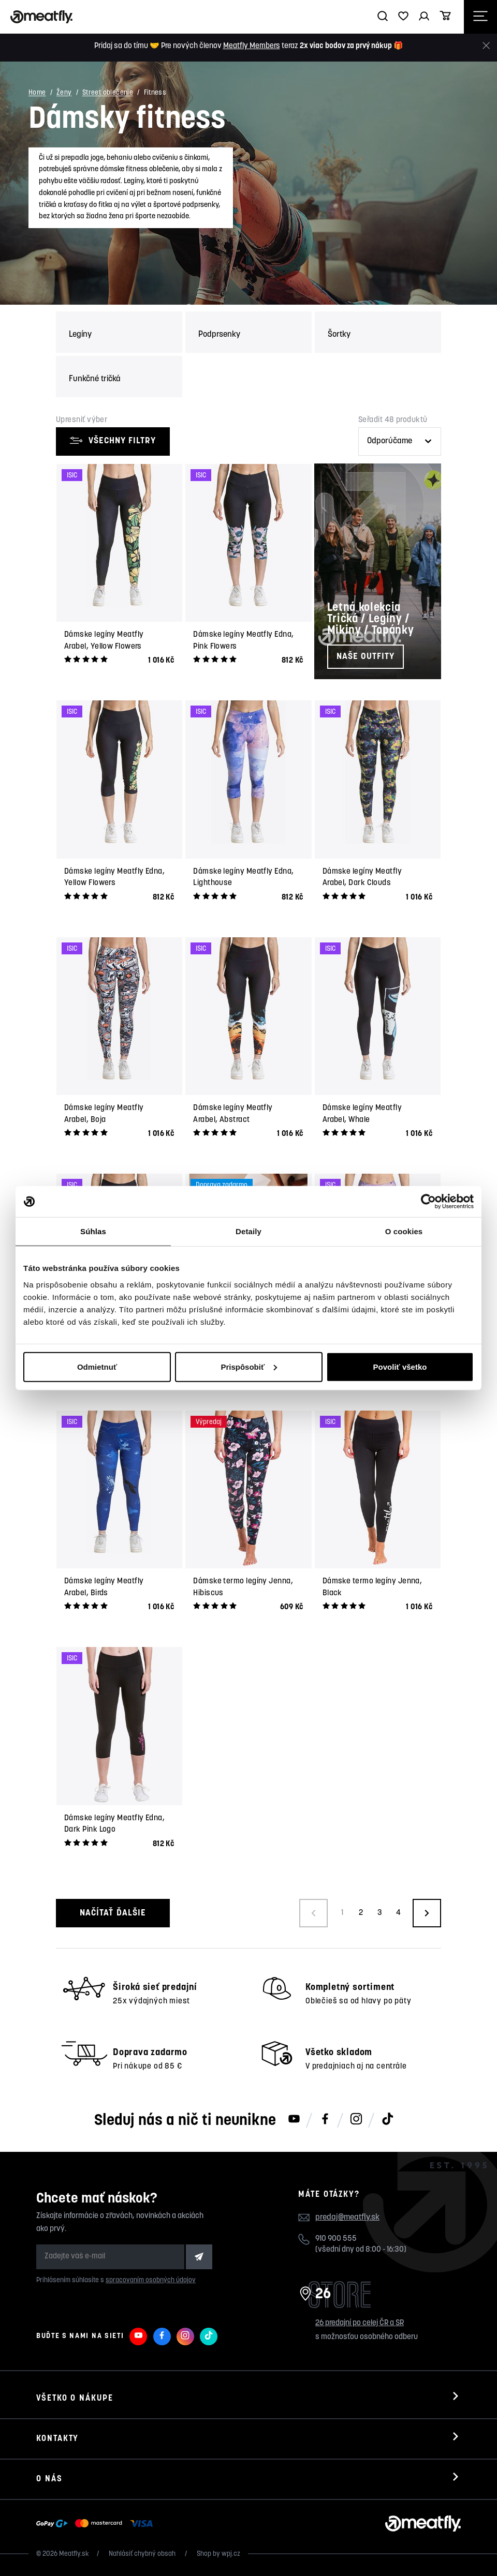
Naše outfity (365, 656)
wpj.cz (231, 2554)
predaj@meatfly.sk (347, 2217)
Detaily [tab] (248, 1231)
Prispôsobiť (249, 1366)
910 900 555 (336, 2239)
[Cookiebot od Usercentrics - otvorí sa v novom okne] (428, 1201)
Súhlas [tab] (93, 1231)
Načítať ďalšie (112, 1913)
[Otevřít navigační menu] (480, 17)
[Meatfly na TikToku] (387, 2120)
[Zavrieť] (486, 45)
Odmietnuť (97, 1366)
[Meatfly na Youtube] (294, 2120)
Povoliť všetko (400, 1366)
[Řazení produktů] (399, 441)
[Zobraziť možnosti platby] (97, 2523)
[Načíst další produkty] (427, 1913)
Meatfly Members (251, 46)
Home (37, 93)
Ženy (64, 93)
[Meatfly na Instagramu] (356, 2120)
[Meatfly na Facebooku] (325, 2120)
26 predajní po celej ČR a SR (359, 2323)
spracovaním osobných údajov (151, 2280)
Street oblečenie (107, 93)
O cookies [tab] (404, 1231)
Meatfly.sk (74, 2554)
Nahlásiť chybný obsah (143, 2554)
